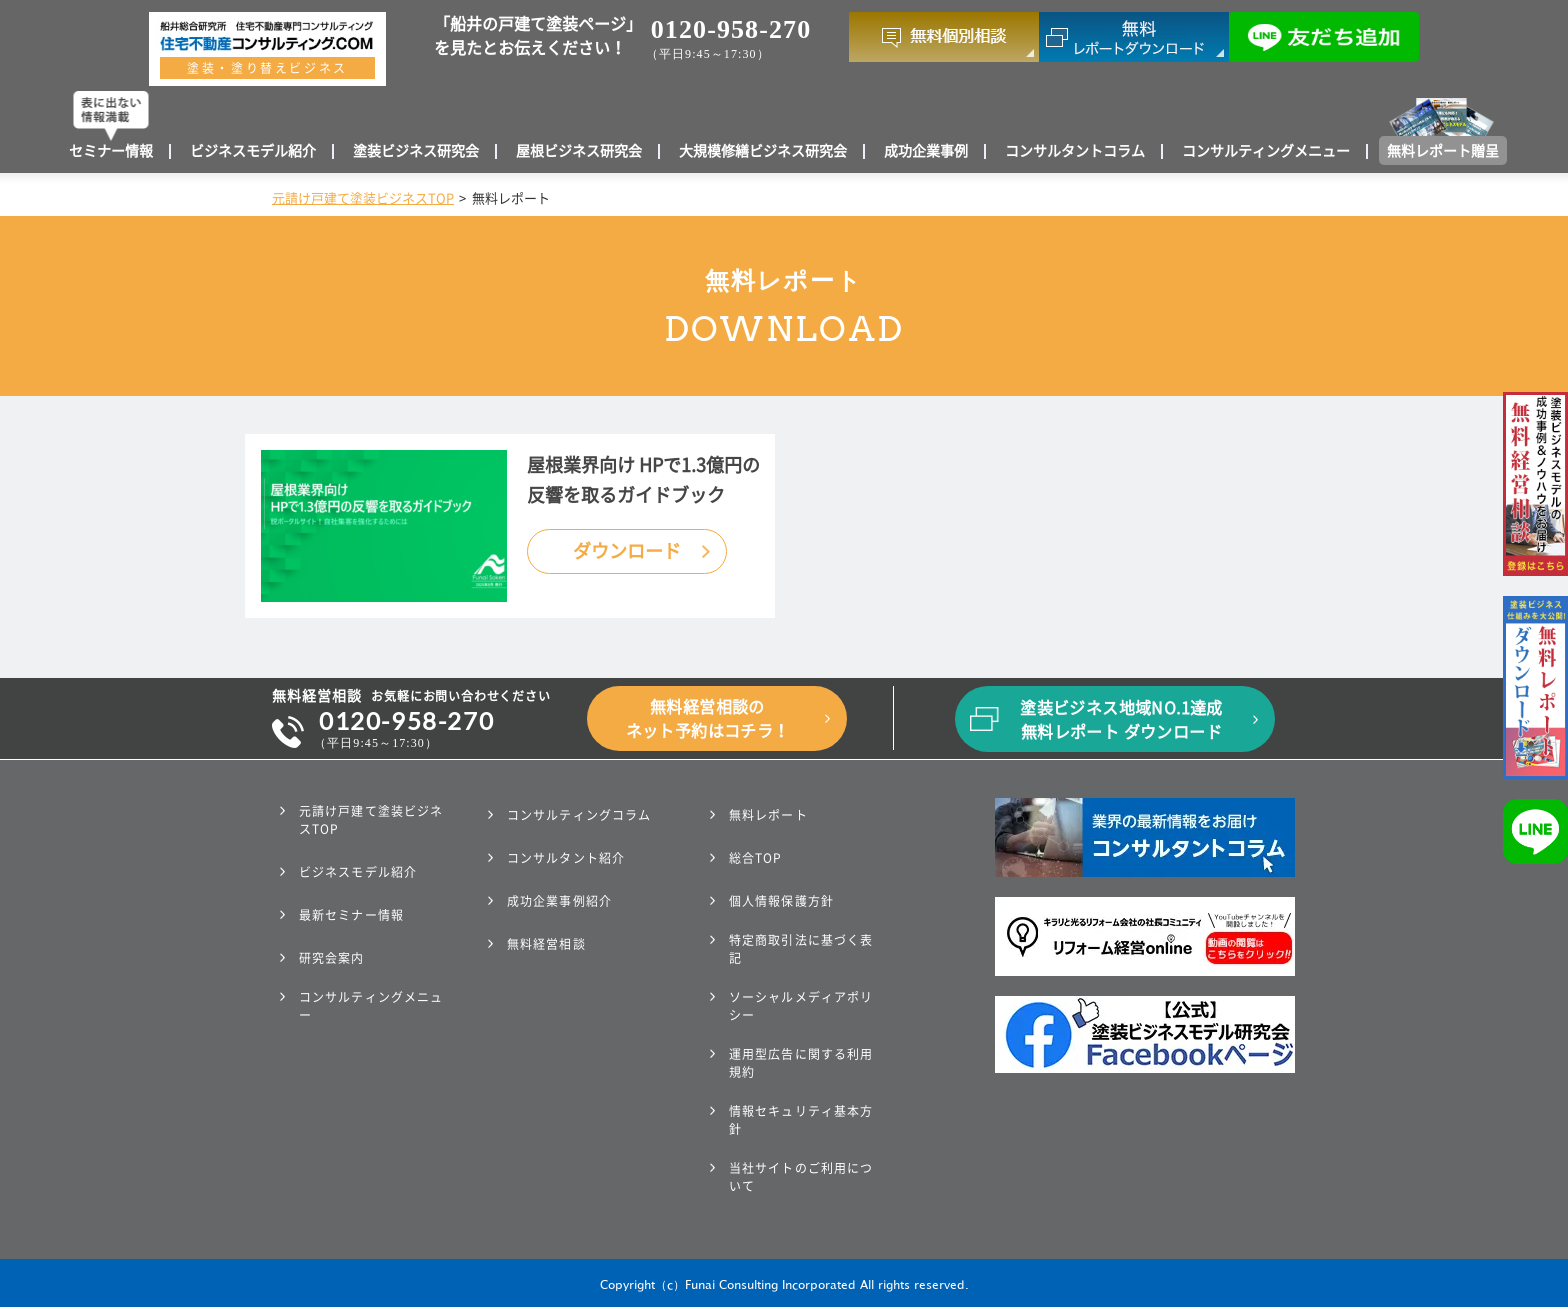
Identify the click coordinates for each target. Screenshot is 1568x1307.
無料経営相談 (546, 944)
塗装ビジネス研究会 (416, 151)
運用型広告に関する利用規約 (801, 1063)
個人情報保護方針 (781, 901)
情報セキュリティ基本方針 (801, 1120)
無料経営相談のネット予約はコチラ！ (708, 719)
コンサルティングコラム (579, 815)
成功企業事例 (926, 151)
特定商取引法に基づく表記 (801, 949)
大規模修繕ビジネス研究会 (763, 151)
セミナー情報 (111, 151)
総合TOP (756, 858)
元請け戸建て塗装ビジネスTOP (363, 198)
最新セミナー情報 (351, 915)
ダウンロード (627, 551)
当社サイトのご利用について (801, 1177)
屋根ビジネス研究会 (579, 151)
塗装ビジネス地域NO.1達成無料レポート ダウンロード (1121, 720)
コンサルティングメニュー (1266, 151)
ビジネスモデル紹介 (253, 151)
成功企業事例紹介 (559, 901)
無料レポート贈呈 (1443, 151)
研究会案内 (332, 958)
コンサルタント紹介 (566, 858)
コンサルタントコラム (1075, 151)
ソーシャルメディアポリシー (801, 1006)
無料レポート (768, 815)
